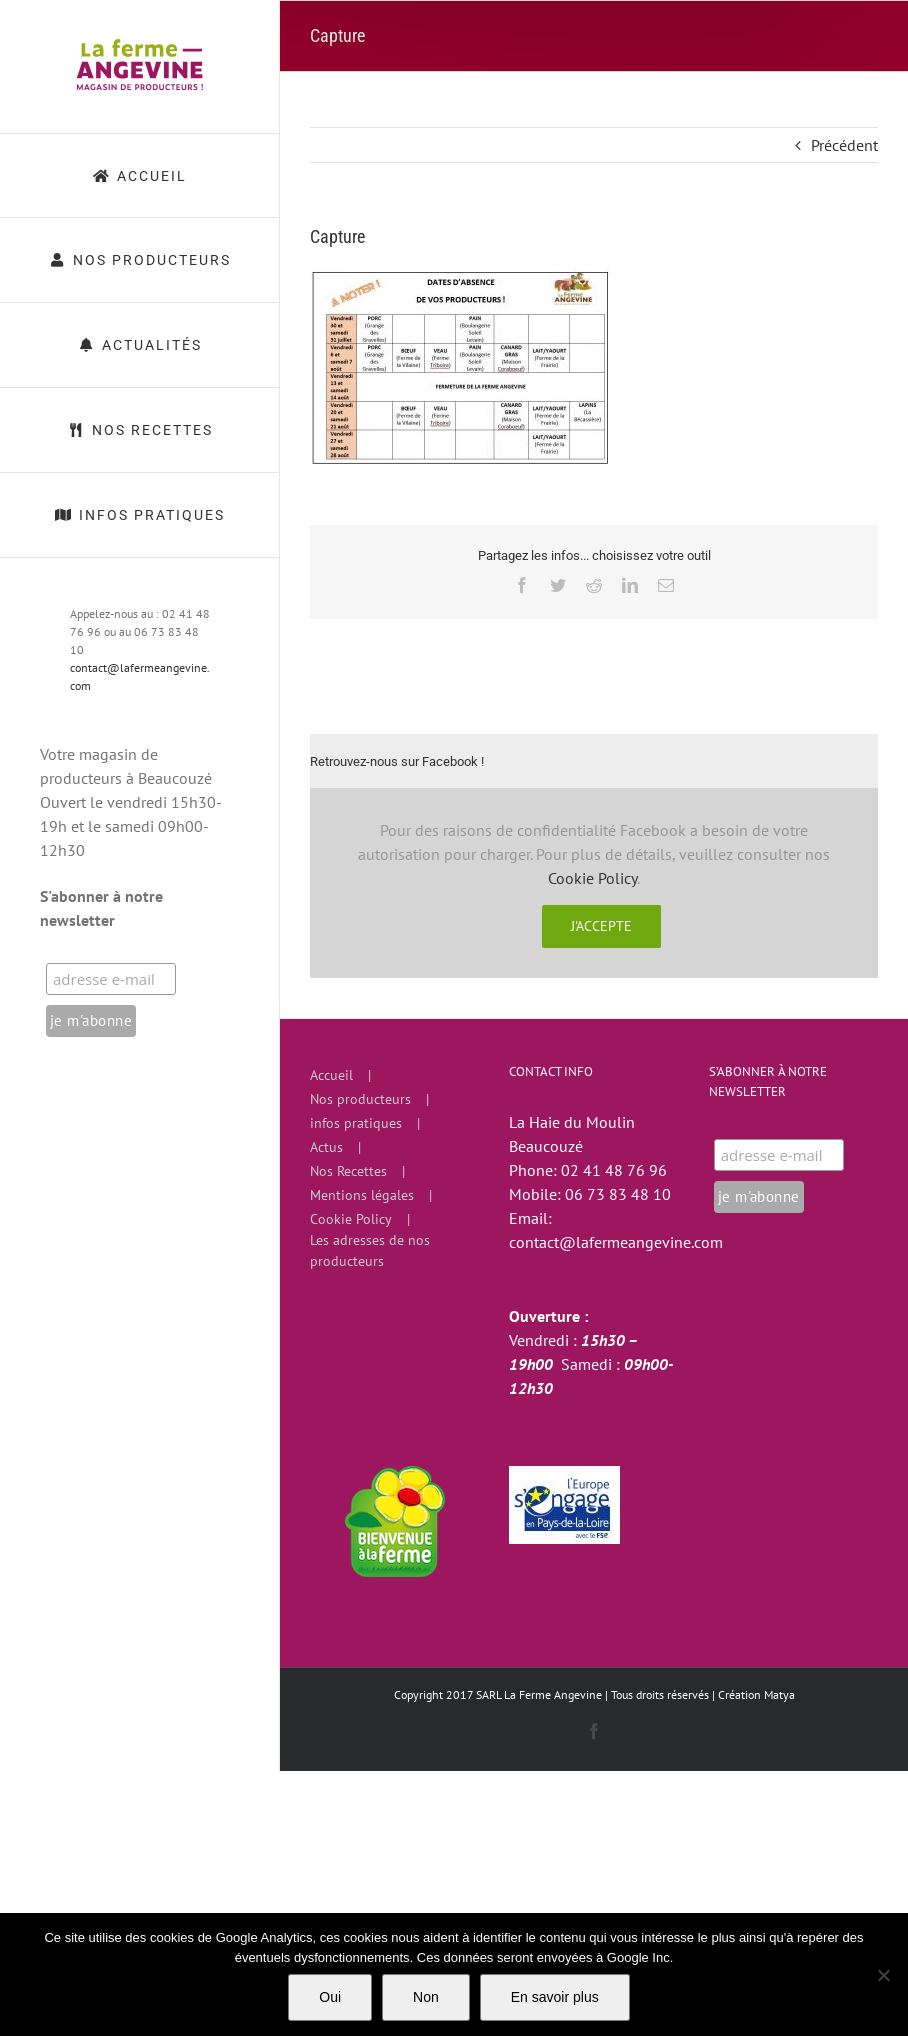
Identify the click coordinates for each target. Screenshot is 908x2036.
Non (426, 1997)
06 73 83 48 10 (618, 1194)
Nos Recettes (348, 1171)
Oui (330, 1997)
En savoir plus (555, 1997)
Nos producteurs (360, 1099)
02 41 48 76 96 (614, 1170)
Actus (326, 1147)
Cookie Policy (592, 878)
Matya (779, 1694)
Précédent (844, 145)
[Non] (883, 1975)
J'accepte (601, 926)
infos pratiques (356, 1123)
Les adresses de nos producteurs (370, 1250)
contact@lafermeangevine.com (616, 1242)
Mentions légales (362, 1195)
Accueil (331, 1075)
